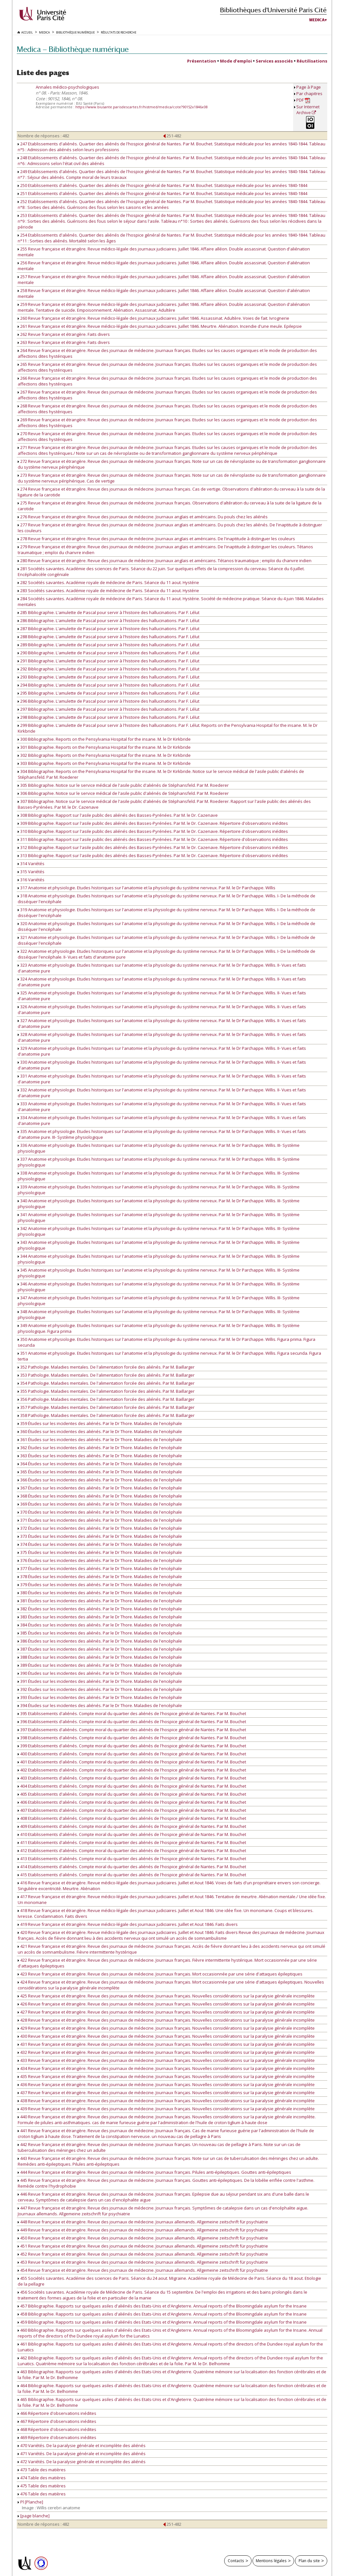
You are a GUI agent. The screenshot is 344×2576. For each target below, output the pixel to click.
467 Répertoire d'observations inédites (57, 2421)
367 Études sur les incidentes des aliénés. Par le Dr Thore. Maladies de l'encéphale (100, 1488)
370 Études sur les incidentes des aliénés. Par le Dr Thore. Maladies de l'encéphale (100, 1512)
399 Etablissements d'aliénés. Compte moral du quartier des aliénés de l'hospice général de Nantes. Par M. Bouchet (132, 1746)
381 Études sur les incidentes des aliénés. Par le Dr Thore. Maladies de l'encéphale (100, 1601)
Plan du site (309, 2560)
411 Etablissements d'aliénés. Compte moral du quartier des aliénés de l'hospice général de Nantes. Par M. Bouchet (132, 1842)
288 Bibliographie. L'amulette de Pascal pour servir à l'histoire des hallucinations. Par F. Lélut (108, 636)
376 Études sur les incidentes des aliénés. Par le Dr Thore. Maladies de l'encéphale (100, 1560)
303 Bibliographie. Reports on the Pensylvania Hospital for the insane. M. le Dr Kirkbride (104, 763)
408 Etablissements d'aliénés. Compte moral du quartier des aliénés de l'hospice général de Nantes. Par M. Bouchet (132, 1818)
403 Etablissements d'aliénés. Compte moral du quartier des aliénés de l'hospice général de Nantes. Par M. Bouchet (132, 1778)
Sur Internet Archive (308, 109)
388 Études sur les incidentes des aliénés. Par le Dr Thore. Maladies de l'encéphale (100, 1657)
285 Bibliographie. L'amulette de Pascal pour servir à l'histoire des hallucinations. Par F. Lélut (108, 612)
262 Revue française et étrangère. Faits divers (64, 334)
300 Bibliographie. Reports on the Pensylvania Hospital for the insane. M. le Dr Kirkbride (104, 739)
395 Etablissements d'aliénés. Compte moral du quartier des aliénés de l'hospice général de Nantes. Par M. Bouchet (132, 1713)
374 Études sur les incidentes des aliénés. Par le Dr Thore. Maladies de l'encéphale (100, 1544)
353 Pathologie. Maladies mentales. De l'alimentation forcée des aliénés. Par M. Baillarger (106, 1375)
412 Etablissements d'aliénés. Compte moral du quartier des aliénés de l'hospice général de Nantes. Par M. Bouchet (132, 1850)
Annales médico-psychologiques (67, 87)
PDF (303, 100)
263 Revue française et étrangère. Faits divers (64, 342)
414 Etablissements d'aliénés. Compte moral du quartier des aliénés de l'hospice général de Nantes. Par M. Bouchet (132, 1866)
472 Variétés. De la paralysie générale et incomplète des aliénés (82, 2461)
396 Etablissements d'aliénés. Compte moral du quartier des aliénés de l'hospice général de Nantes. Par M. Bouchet (132, 1721)
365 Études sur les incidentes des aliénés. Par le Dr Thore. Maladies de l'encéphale (100, 1472)
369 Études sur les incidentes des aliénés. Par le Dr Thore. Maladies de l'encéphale (100, 1504)
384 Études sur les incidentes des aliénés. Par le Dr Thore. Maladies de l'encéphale (100, 1625)
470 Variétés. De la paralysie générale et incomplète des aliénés (82, 2445)
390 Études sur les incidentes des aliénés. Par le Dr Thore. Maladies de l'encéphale (100, 1673)
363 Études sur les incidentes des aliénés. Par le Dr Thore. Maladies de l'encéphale (100, 1456)
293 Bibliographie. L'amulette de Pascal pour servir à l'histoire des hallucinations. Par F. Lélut (108, 677)
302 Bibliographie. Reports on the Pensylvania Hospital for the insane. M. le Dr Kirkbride (104, 755)
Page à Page (308, 87)
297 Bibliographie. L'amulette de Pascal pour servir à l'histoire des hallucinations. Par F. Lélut (108, 709)
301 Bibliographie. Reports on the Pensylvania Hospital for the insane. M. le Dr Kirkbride (104, 747)
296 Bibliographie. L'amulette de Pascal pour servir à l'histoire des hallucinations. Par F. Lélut (108, 701)
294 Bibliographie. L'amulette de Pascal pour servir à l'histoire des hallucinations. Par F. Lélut (108, 685)
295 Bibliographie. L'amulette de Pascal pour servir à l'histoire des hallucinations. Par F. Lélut (108, 693)
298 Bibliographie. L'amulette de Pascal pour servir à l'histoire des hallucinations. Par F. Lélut (108, 717)
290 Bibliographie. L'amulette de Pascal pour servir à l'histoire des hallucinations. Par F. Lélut (108, 653)
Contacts (236, 2560)
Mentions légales (271, 2560)
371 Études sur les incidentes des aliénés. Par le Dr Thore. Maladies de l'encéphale (100, 1520)
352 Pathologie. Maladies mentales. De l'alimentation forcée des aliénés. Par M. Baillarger (106, 1367)
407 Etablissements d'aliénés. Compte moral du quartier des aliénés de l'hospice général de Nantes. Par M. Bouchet (132, 1810)
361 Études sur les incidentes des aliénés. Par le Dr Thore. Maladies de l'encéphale (100, 1439)
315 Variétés (31, 871)
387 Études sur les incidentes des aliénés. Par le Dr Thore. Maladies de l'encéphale (100, 1649)
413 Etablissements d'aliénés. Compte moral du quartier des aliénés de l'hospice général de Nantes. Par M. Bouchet (132, 1858)
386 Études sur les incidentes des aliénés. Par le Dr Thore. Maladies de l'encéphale (100, 1641)
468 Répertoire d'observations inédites (57, 2429)
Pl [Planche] (30, 2502)
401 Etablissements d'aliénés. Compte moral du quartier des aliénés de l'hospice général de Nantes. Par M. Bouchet (132, 1762)
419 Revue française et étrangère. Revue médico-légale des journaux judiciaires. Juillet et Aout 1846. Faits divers (128, 1924)
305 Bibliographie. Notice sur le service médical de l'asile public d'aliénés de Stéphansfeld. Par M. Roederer (123, 785)
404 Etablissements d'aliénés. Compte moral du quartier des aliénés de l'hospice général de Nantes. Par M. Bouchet (132, 1786)
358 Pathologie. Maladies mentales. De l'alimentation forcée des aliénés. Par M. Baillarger (106, 1415)
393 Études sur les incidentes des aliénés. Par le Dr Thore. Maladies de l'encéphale (100, 1697)
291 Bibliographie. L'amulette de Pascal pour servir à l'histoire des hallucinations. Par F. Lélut (108, 661)
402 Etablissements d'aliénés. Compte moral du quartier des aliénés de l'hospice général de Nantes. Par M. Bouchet (132, 1770)
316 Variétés (31, 880)
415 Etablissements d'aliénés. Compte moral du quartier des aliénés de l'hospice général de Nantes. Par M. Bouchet (132, 1875)
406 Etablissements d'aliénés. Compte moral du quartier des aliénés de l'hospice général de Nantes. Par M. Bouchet (132, 1802)
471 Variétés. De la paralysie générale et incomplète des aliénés (82, 2453)
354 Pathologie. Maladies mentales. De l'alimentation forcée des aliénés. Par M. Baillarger (106, 1383)
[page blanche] (34, 2516)
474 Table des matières (42, 2478)
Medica (317, 20)
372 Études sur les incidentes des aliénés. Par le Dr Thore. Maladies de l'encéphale (100, 1528)
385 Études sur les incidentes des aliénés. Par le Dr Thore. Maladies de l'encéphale (100, 1633)
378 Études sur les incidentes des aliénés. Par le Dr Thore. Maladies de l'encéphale (100, 1576)
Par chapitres (309, 93)
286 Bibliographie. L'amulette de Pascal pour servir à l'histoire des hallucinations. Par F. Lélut (108, 620)
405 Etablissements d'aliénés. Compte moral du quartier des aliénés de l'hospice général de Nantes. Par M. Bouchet (132, 1794)
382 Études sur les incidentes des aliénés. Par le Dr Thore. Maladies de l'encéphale (100, 1609)
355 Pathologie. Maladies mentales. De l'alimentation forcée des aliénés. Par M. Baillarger (106, 1391)
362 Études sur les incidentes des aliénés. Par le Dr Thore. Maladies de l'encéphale (100, 1447)
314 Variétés (31, 863)
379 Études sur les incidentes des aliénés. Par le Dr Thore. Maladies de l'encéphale (100, 1584)
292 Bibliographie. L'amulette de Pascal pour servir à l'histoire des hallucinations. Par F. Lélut (108, 669)
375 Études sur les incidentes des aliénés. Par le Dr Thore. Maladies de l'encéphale (100, 1552)
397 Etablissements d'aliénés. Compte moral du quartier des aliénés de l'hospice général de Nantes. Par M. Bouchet (132, 1729)
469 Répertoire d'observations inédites (57, 2437)
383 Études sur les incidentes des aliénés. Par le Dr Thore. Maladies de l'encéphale (100, 1617)
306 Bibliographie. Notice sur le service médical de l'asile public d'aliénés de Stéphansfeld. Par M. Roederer (123, 793)
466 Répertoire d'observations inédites (57, 2413)
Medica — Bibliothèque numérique (73, 49)
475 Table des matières (42, 2486)
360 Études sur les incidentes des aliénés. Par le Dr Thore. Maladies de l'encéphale (100, 1431)
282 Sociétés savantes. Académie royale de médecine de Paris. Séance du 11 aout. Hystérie (108, 582)
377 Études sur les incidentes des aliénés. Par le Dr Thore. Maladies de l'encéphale (100, 1568)
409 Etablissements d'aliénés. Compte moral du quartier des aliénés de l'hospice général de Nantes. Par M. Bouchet (132, 1826)
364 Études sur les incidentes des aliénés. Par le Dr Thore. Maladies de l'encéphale (100, 1464)
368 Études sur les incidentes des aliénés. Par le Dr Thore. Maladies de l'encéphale (100, 1496)
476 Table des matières (42, 2494)
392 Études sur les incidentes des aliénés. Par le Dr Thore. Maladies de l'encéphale (100, 1689)
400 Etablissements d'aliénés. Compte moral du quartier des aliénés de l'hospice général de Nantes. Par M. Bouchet (132, 1754)
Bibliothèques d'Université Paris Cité (273, 10)
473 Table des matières (42, 2470)
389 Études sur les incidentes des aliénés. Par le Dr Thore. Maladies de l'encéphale (100, 1665)
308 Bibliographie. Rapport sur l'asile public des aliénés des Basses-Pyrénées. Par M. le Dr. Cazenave (118, 815)
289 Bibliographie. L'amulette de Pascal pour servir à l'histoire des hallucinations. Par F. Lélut (108, 645)
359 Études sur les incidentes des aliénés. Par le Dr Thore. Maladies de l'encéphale (100, 1423)
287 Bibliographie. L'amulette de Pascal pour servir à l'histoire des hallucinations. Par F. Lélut (108, 628)
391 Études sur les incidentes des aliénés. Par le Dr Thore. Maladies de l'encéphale (100, 1681)
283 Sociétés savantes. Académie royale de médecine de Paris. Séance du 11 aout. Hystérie (108, 590)
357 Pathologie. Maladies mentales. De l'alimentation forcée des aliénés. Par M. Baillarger (106, 1407)
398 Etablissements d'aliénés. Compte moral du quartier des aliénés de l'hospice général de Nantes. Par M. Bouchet (132, 1738)
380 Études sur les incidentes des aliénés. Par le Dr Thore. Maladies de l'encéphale (100, 1592)
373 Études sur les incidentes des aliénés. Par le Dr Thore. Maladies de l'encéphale (100, 1536)
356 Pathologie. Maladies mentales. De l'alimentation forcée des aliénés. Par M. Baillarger (106, 1399)
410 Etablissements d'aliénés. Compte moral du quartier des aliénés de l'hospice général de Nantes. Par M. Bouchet (132, 1834)
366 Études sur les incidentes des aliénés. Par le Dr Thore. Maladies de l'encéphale (100, 1480)
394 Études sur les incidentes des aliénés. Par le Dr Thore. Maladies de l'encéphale (100, 1705)
